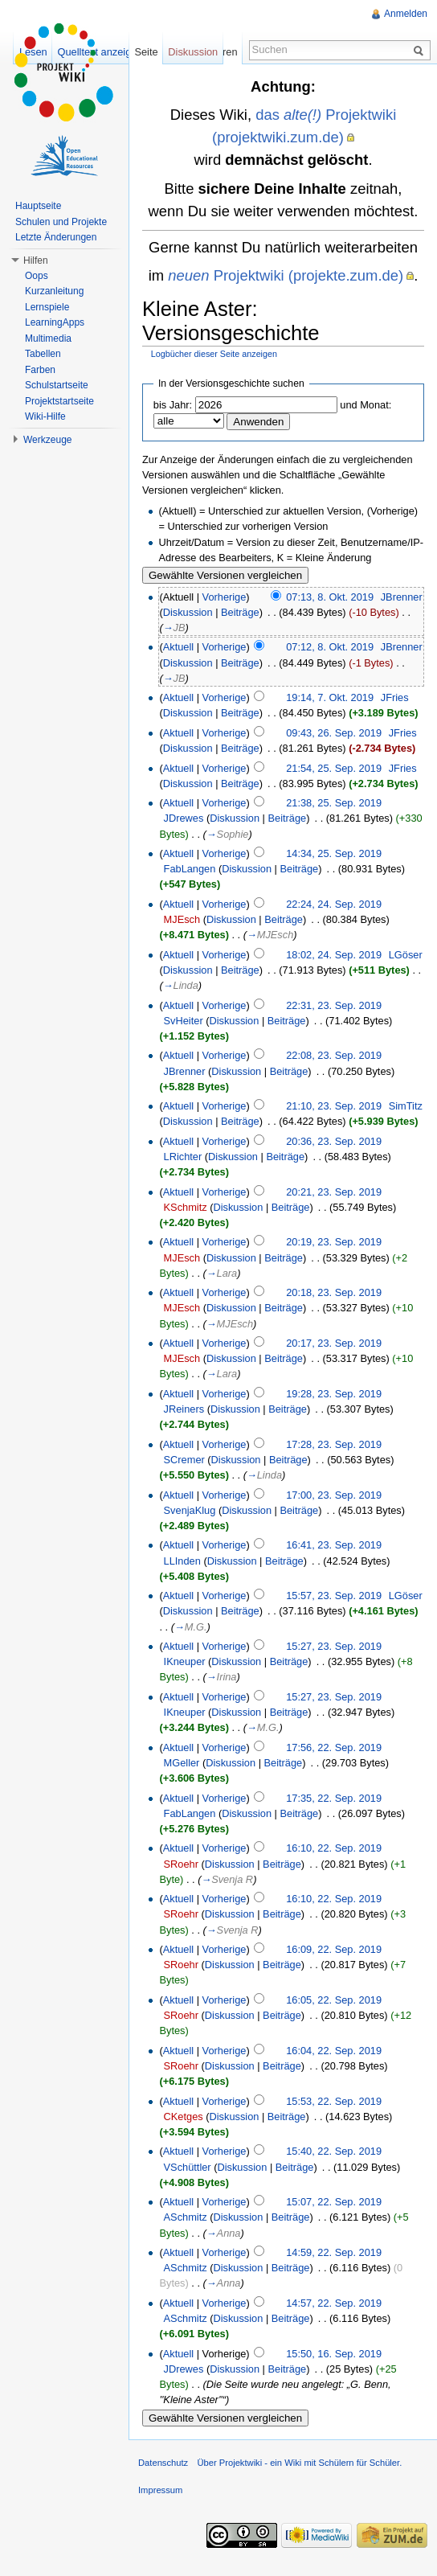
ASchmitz (185, 2217)
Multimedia (48, 338)
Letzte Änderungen (55, 237)
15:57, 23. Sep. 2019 (334, 1595)
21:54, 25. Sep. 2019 (334, 768)
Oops (36, 275)
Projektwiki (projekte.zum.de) (285, 275)
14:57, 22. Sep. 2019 (334, 2303)
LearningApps (54, 322)
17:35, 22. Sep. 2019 (334, 1798)
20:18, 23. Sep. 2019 (334, 1292)
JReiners (184, 1409)
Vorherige (224, 597)
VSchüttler (187, 2167)
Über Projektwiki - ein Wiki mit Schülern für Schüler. (299, 2462)
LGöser (406, 955)
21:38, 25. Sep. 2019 (334, 803)
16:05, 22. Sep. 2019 (334, 2000)
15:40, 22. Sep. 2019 (334, 2151)
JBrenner (402, 597)
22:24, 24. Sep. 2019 (334, 904)
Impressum (160, 2490)
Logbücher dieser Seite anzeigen (214, 354)
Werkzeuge (47, 439)
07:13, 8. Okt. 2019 (330, 597)
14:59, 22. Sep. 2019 (334, 2252)
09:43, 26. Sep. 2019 (334, 733)
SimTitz (406, 1106)
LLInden (182, 1561)
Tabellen (43, 353)
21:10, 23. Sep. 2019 (334, 1106)
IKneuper (185, 1661)
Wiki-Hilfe (45, 416)
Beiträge (240, 612)
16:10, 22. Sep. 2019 (334, 1848)
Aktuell (178, 647)
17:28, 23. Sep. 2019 (334, 1444)
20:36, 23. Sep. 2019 (334, 1141)
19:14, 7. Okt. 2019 (330, 697)
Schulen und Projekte (61, 222)
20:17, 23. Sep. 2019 (334, 1343)
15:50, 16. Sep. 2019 (334, 2354)
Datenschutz (163, 2462)
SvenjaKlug (190, 1510)
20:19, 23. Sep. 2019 (334, 1242)
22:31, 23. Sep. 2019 (334, 1005)
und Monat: (365, 405)
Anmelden (405, 13)
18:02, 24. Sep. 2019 (334, 955)
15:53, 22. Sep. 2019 (334, 2101)
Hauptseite (38, 205)
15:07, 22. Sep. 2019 (334, 2202)
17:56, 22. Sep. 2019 (334, 1747)
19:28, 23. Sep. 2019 (334, 1394)
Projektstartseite (59, 401)
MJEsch (182, 919)
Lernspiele (47, 307)
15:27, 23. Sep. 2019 (334, 1646)
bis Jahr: (172, 405)
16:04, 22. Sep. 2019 (334, 2051)
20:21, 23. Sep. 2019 (334, 1192)
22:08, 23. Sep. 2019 (334, 1055)
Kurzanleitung (54, 291)
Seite (145, 52)
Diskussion (188, 612)
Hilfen (35, 260)
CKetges (183, 2116)
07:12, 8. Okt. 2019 (330, 647)
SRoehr (181, 1864)
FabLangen (190, 869)
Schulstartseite (56, 385)
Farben (40, 369)
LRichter (183, 1157)
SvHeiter (183, 1021)
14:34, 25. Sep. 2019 (334, 853)
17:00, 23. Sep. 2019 (334, 1495)
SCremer (184, 1460)
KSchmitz (185, 1207)
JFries (395, 697)
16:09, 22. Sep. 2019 (334, 1949)
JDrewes (184, 818)
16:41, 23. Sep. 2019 (334, 1545)
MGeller (182, 1763)
